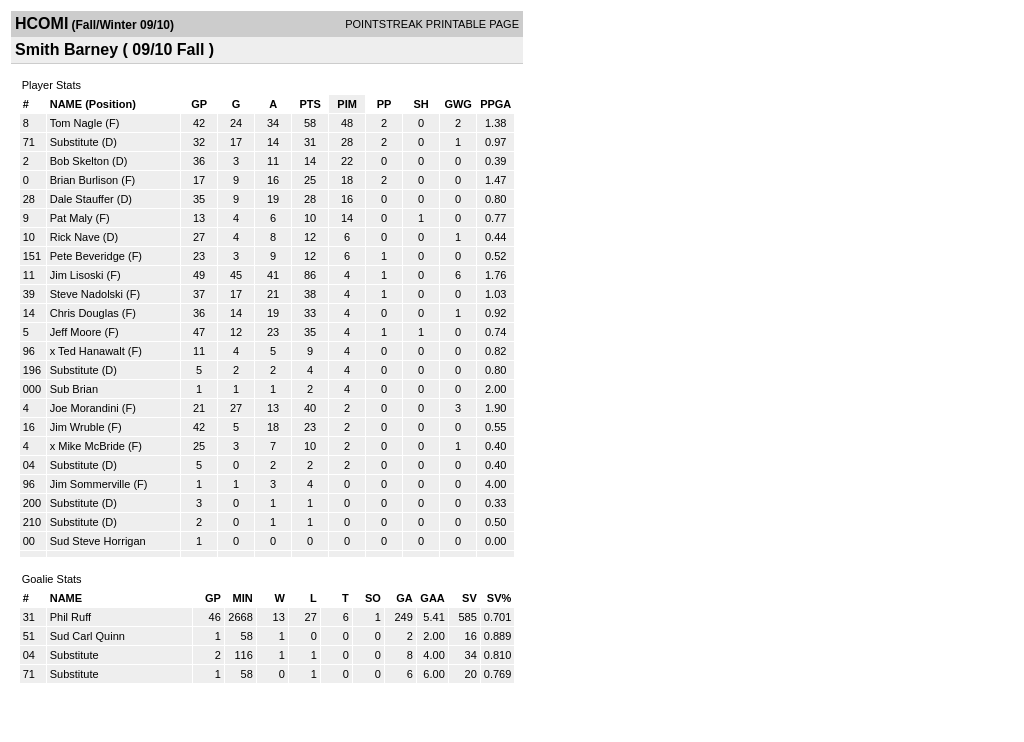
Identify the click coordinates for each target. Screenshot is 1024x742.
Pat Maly (71, 218)
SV (469, 598)
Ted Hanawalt (91, 351)
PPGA (495, 104)
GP (199, 104)
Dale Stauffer (82, 199)
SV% (499, 598)
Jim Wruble (77, 427)
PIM (347, 104)
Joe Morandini (84, 408)
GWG (458, 104)
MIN (243, 598)
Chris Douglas (84, 313)
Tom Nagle (76, 123)
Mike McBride (91, 446)
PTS (309, 104)
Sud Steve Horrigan (98, 541)
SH (420, 104)
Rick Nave (75, 237)
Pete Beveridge (87, 256)
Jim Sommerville (90, 484)
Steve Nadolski (86, 294)
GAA (432, 598)
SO (373, 598)
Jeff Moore (76, 332)
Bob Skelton (79, 161)
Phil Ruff (70, 617)
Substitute (76, 142)
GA (404, 598)
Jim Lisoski (77, 275)
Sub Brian (74, 389)
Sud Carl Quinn (87, 636)
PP (384, 104)
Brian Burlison (84, 180)
